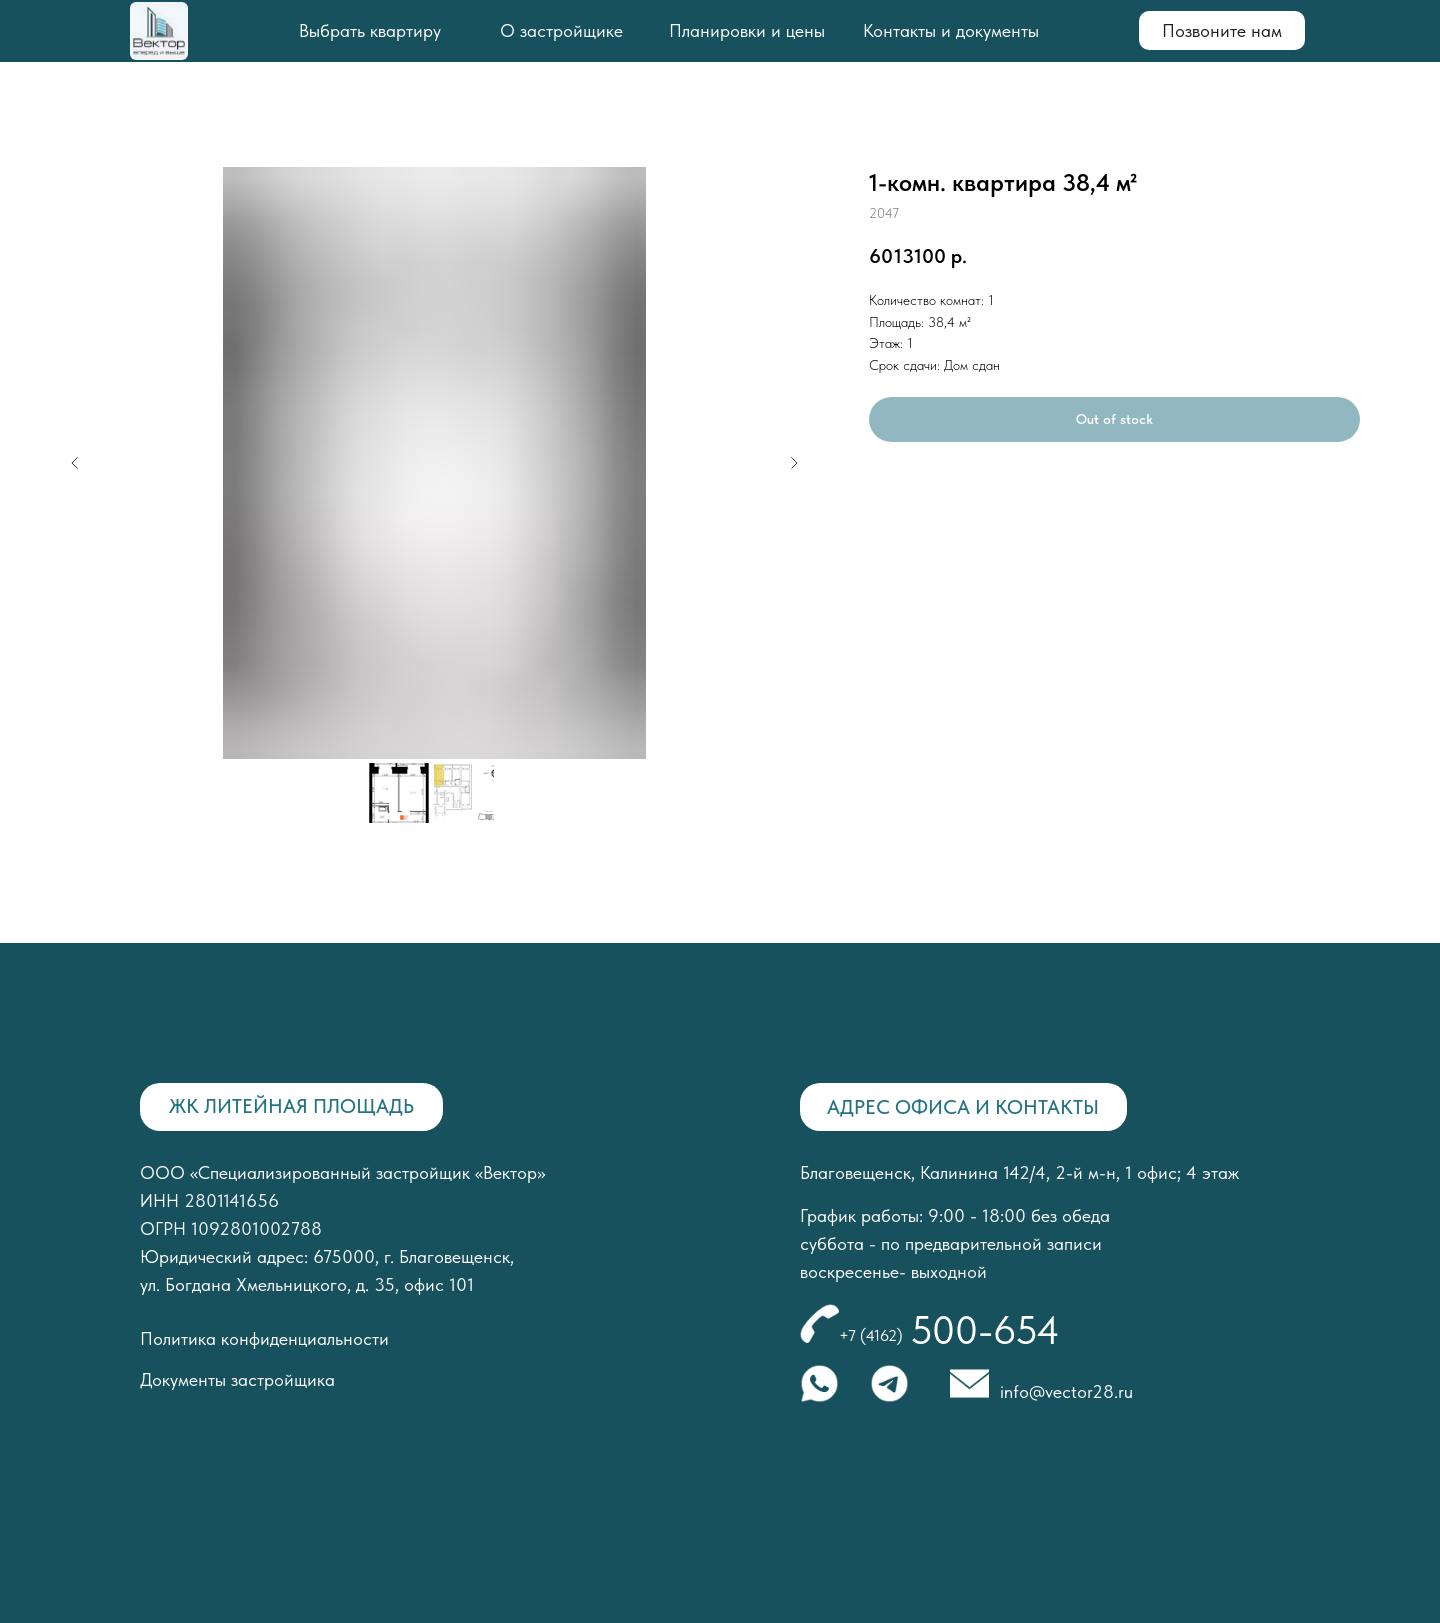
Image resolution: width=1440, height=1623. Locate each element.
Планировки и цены (747, 30)
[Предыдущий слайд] (75, 463)
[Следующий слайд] (794, 463)
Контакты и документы (951, 30)
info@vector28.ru (1066, 1391)
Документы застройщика (237, 1379)
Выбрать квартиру (370, 30)
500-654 (985, 1330)
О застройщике (561, 30)
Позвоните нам (1222, 30)
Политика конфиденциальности (264, 1338)
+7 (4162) (871, 1335)
